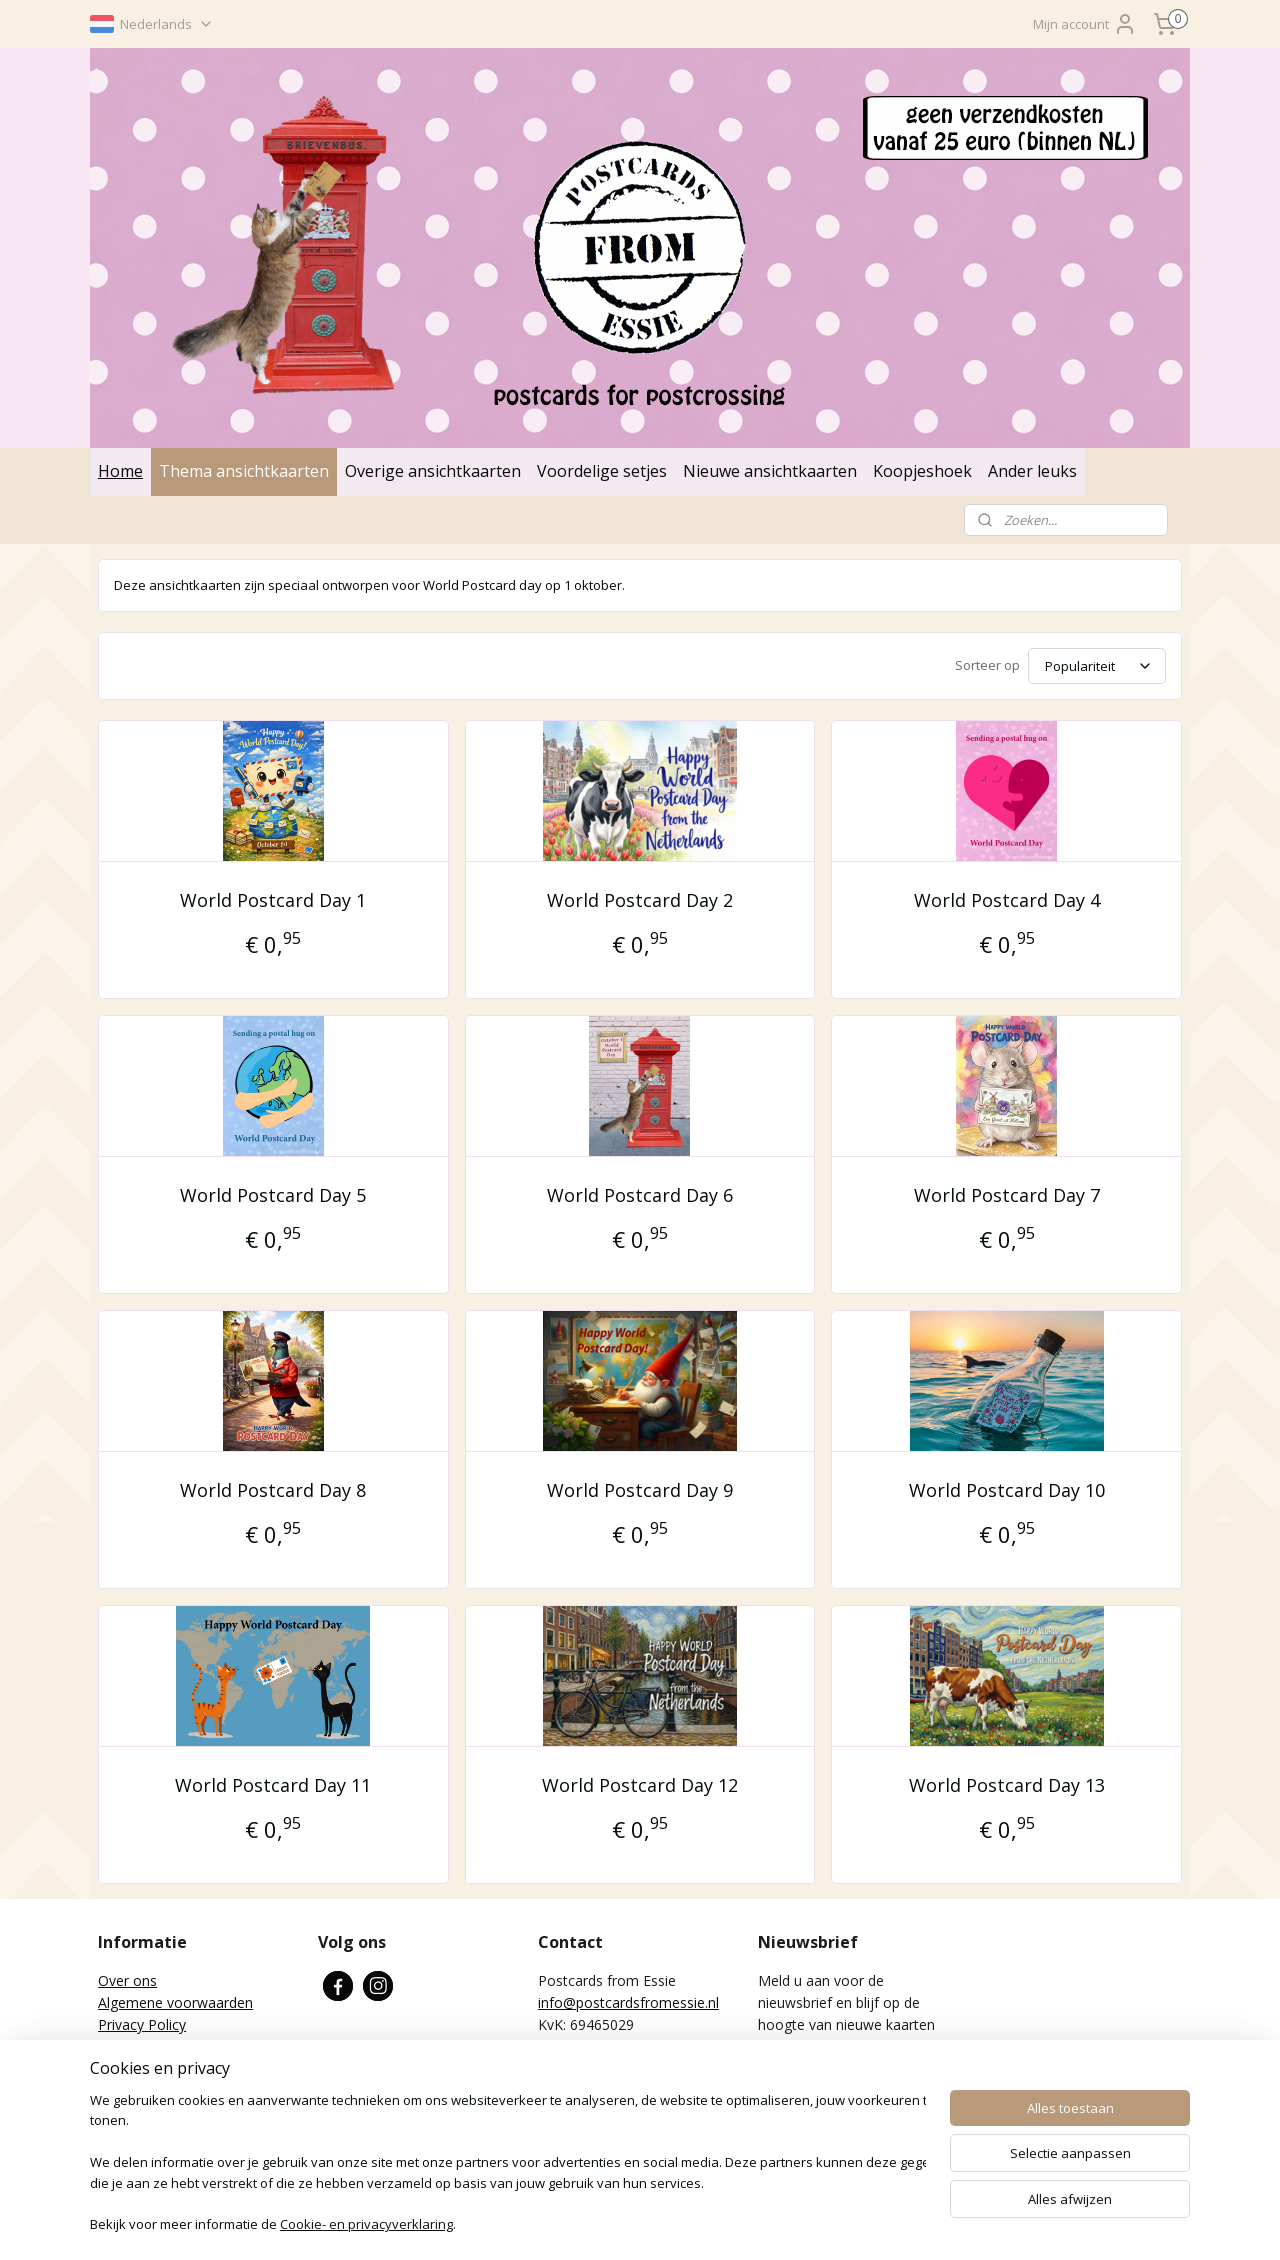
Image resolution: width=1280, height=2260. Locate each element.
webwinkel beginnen (765, 2223)
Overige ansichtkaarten (433, 471)
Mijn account (1085, 24)
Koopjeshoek (922, 471)
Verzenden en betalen (168, 2092)
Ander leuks (1032, 471)
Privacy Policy (142, 2024)
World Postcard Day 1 (273, 900)
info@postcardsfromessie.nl (628, 2002)
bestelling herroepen (639, 2223)
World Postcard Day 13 (1007, 1785)
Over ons (127, 1980)
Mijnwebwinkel (939, 2223)
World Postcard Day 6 (640, 1195)
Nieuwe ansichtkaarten (770, 471)
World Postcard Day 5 (273, 1195)
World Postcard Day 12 (640, 1785)
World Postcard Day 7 (1007, 1195)
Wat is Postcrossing (162, 2069)
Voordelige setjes (602, 471)
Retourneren (138, 2047)
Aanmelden (809, 2092)
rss (561, 2223)
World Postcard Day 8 (273, 1490)
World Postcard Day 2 (640, 900)
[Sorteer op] (1097, 666)
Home (120, 471)
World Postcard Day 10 (1007, 1490)
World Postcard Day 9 (640, 1490)
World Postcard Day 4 (1007, 900)
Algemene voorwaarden (175, 2002)
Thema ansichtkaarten (244, 471)
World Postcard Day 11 (273, 1785)
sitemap (519, 2223)
